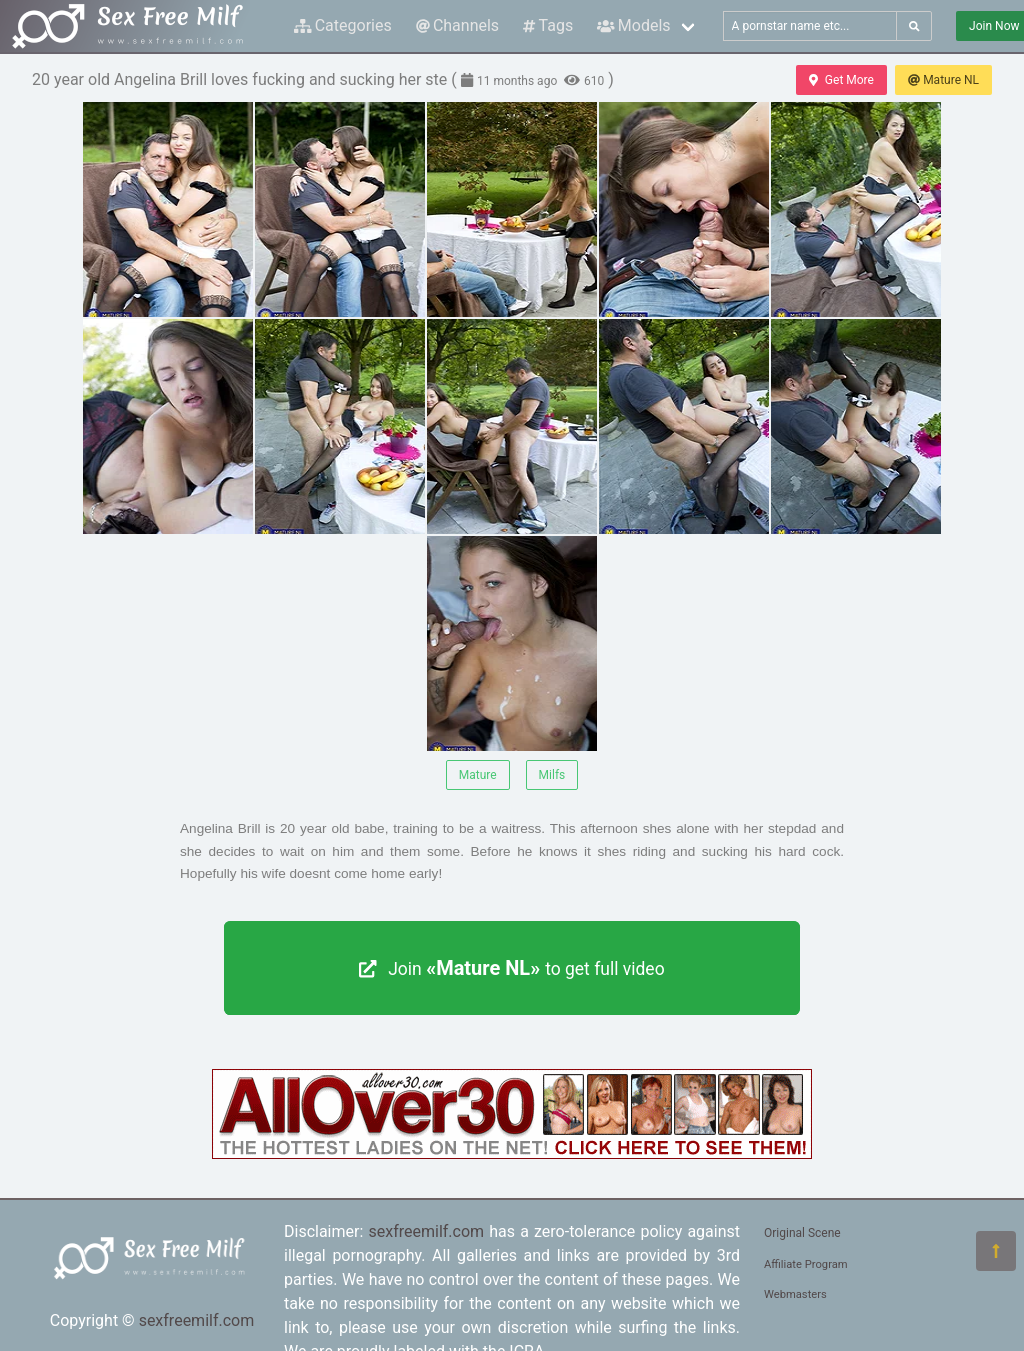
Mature (478, 775)
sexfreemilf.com (197, 1320)
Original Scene (802, 1233)
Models (633, 25)
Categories (343, 25)
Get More (841, 80)
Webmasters (795, 1294)
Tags (548, 25)
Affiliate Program (806, 1264)
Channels (457, 25)
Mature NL (943, 80)
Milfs (552, 775)
